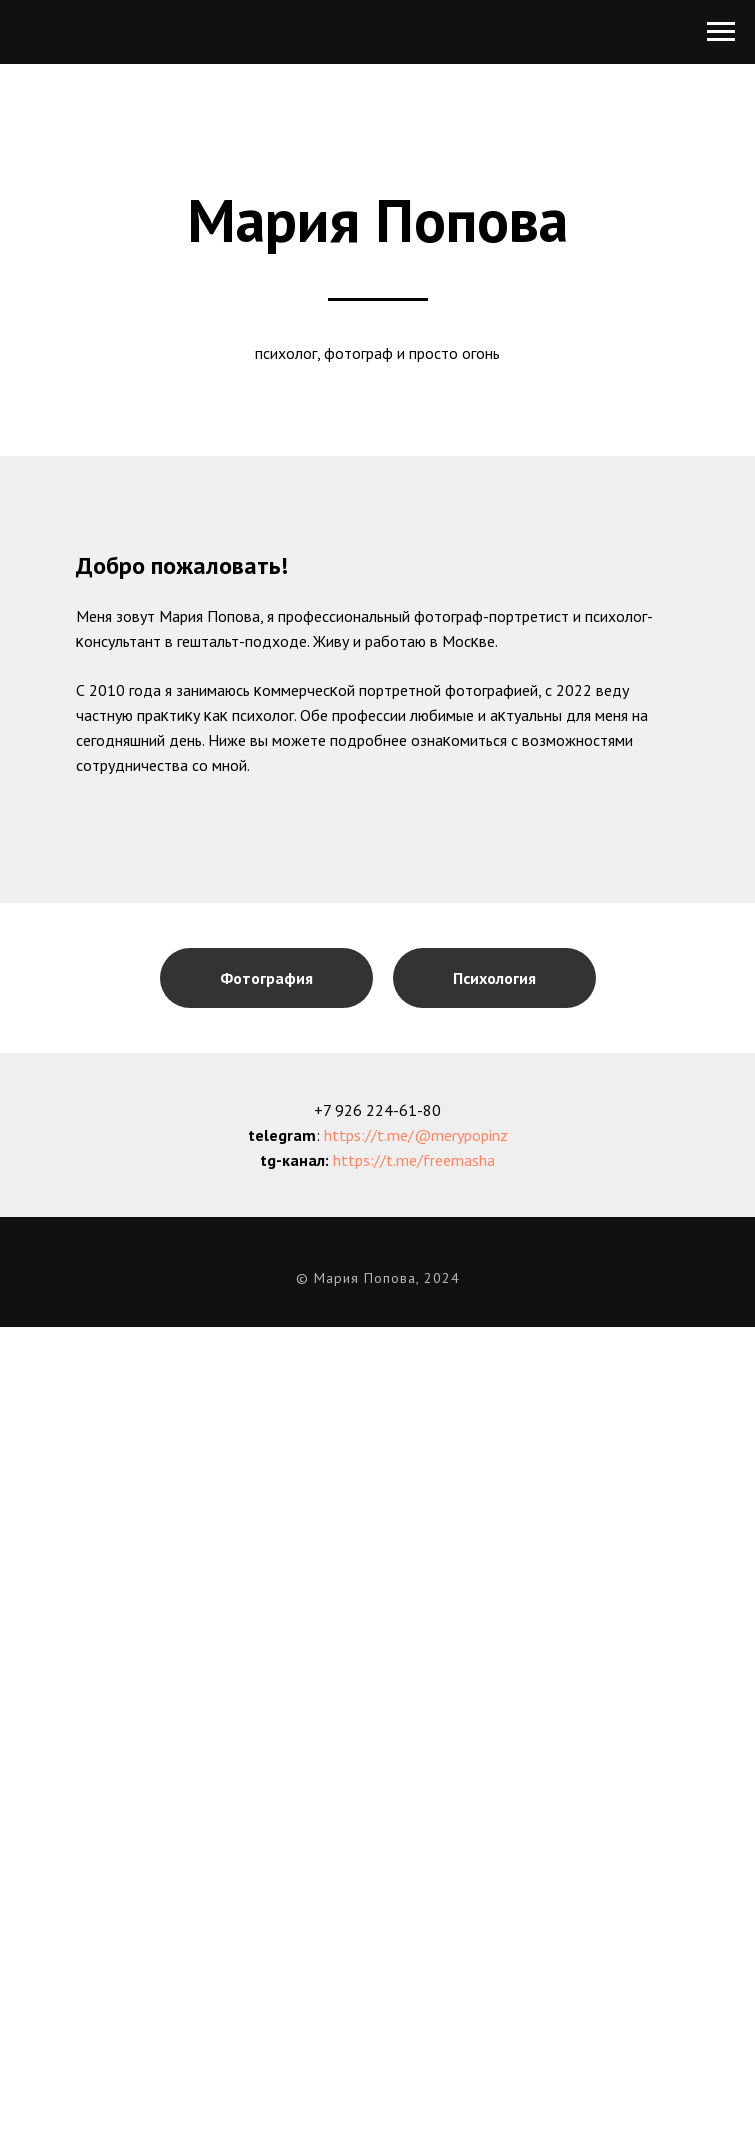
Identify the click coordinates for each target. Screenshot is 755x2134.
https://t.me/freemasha (414, 1160)
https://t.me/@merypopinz (416, 1135)
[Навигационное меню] (721, 32)
